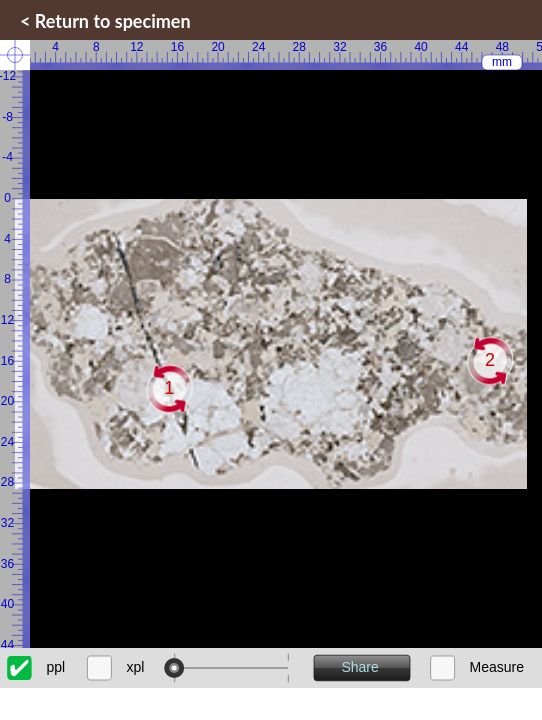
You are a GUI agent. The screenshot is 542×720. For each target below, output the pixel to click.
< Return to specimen (105, 21)
